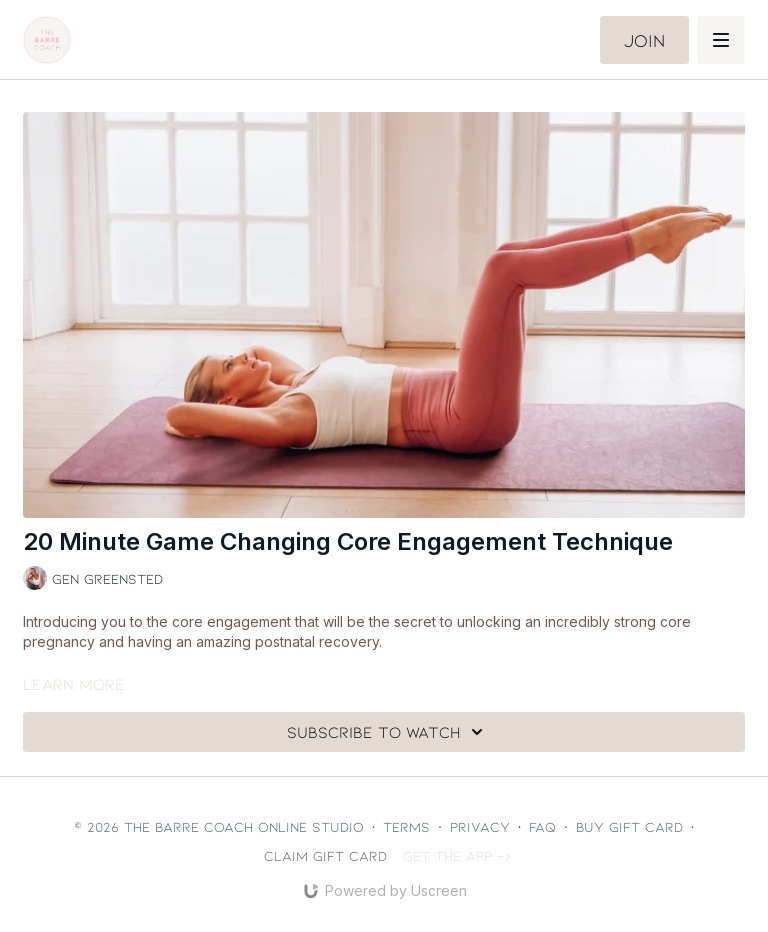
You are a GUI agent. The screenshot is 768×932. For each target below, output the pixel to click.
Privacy (480, 826)
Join (644, 40)
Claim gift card (325, 855)
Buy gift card (629, 826)
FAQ (542, 826)
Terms (406, 826)
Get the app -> (457, 855)
